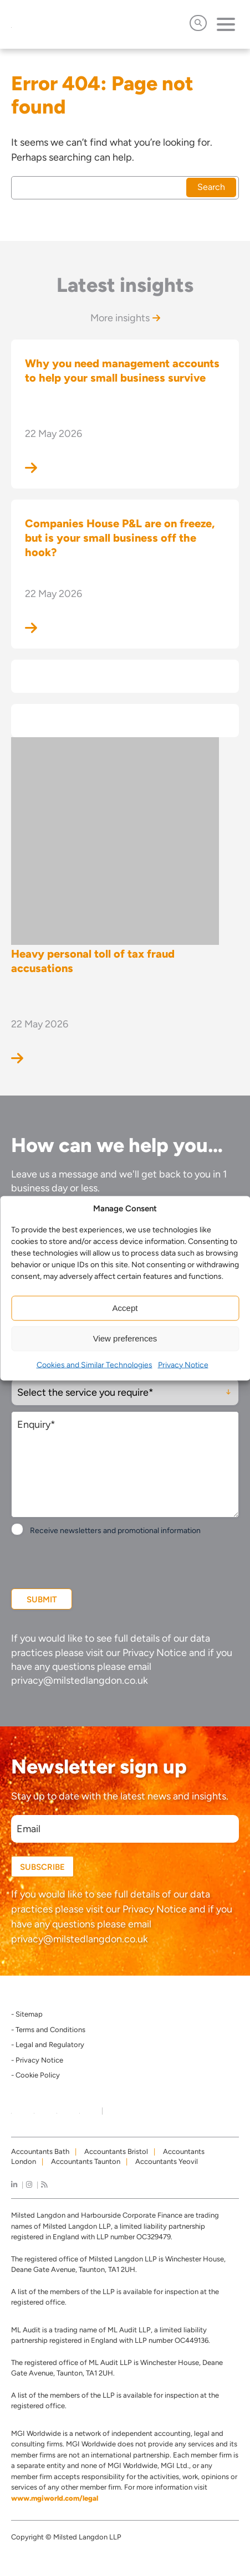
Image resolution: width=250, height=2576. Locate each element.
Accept (125, 1308)
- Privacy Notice (37, 2060)
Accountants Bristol (116, 2151)
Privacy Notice (183, 1364)
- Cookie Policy (35, 2075)
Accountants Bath (40, 2151)
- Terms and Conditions (48, 2029)
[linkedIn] (14, 2185)
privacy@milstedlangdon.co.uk (79, 1680)
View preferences (125, 1338)
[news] (44, 2185)
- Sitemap (27, 2014)
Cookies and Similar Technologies (94, 1364)
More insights (125, 318)
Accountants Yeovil (166, 2161)
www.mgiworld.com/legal (54, 2498)
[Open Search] (198, 23)
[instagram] (29, 2185)
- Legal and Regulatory (47, 2044)
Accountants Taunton (85, 2161)
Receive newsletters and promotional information (115, 1530)
